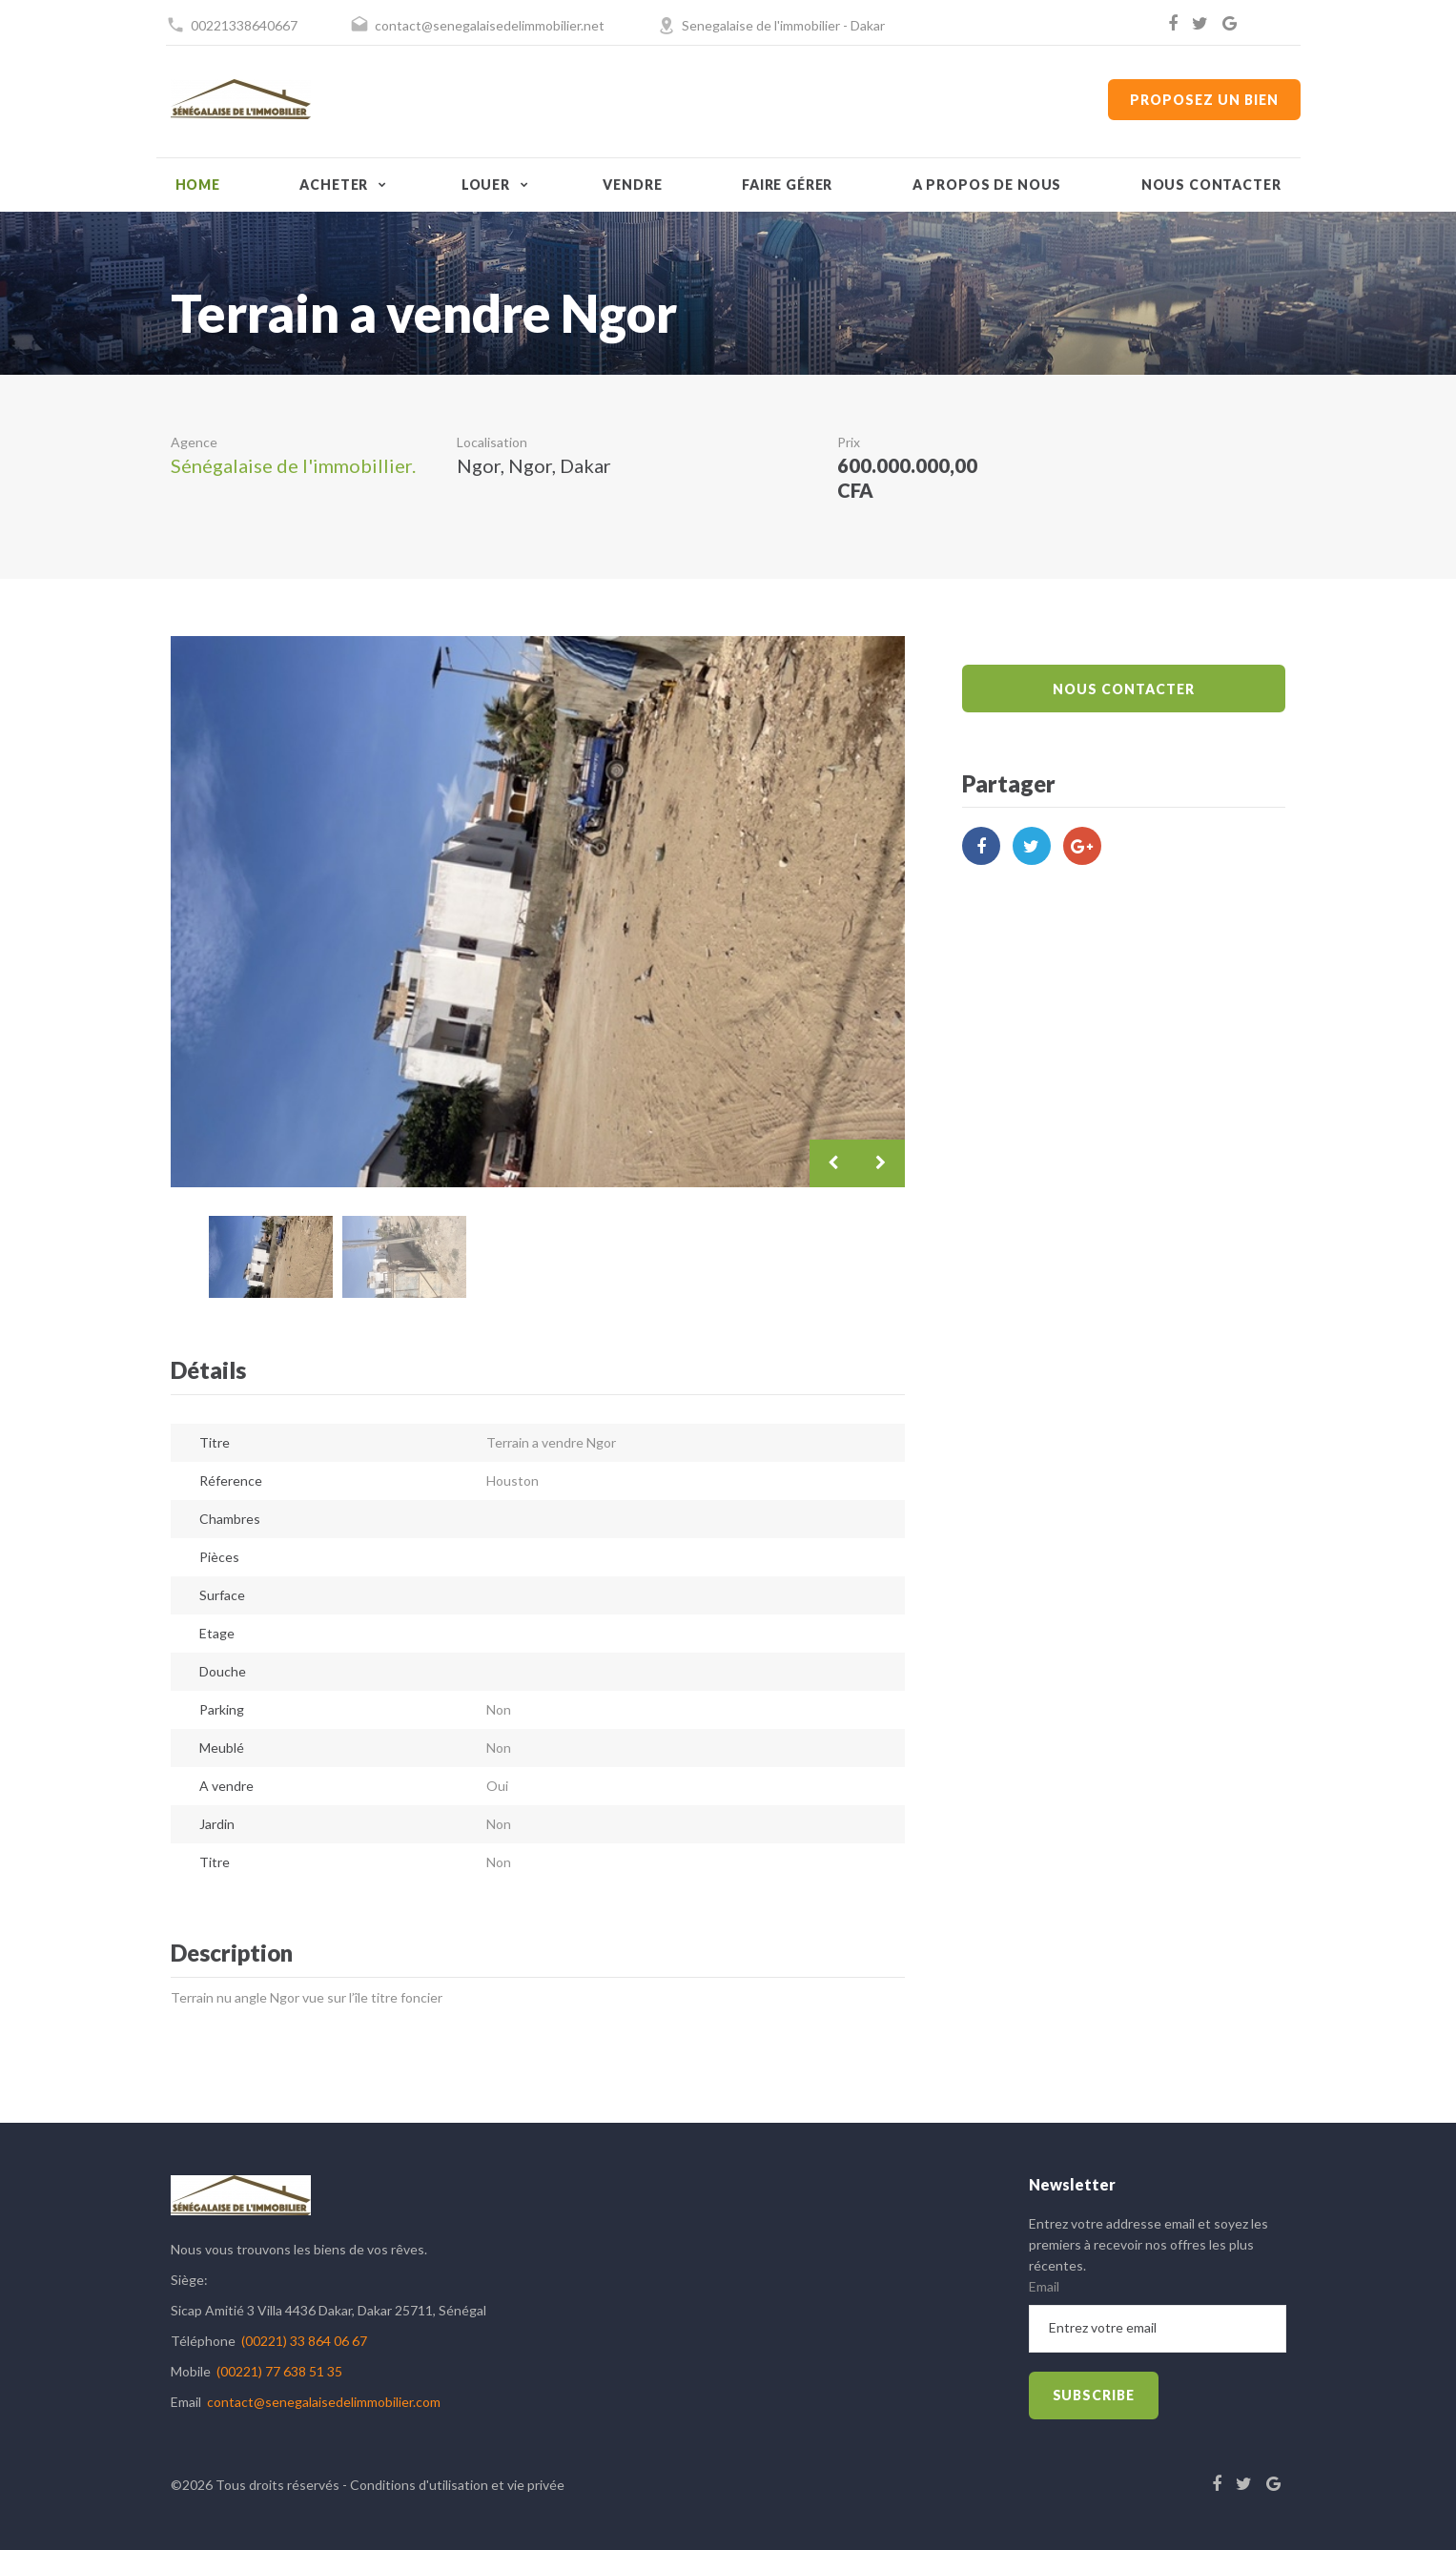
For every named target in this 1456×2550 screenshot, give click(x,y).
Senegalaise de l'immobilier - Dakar (783, 25)
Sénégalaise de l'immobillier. (293, 465)
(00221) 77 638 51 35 (279, 2371)
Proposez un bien (1204, 100)
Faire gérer (787, 184)
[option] (538, 911)
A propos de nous (987, 184)
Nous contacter (1211, 184)
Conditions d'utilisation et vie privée (457, 2485)
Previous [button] (833, 1163)
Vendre (632, 184)
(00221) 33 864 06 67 (304, 2341)
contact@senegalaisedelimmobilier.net (490, 25)
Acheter (333, 184)
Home (197, 184)
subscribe (1094, 2395)
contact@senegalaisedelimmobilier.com (324, 2402)
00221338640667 (244, 25)
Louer (485, 184)
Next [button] (881, 1163)
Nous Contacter (1123, 689)
